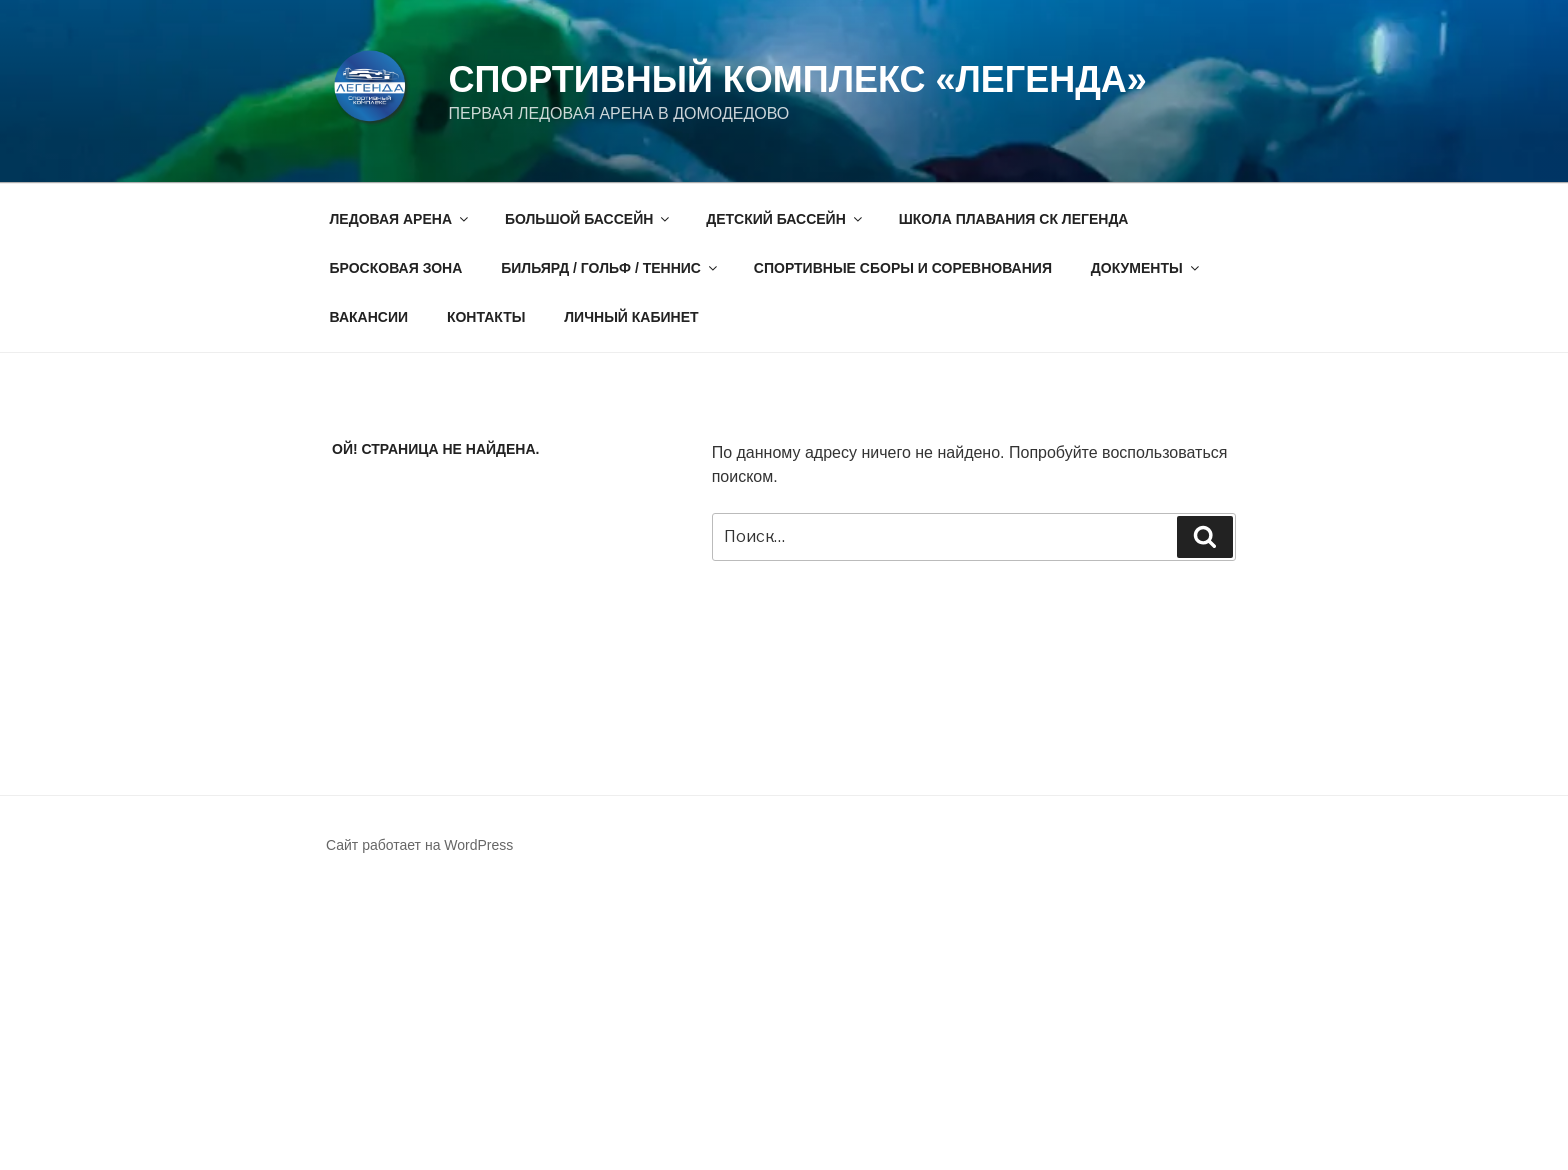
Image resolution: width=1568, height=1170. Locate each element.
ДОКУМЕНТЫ (1146, 268)
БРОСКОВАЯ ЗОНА (396, 268)
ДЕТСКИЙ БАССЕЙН (785, 219)
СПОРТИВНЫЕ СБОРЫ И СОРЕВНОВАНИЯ (903, 268)
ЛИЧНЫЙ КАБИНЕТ (631, 317)
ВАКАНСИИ (369, 317)
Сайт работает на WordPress (419, 845)
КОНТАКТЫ (486, 317)
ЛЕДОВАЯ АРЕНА (401, 219)
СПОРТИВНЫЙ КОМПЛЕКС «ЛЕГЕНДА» (797, 79)
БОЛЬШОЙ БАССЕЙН (588, 219)
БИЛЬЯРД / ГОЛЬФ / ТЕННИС (610, 268)
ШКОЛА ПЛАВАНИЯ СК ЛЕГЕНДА (1014, 219)
